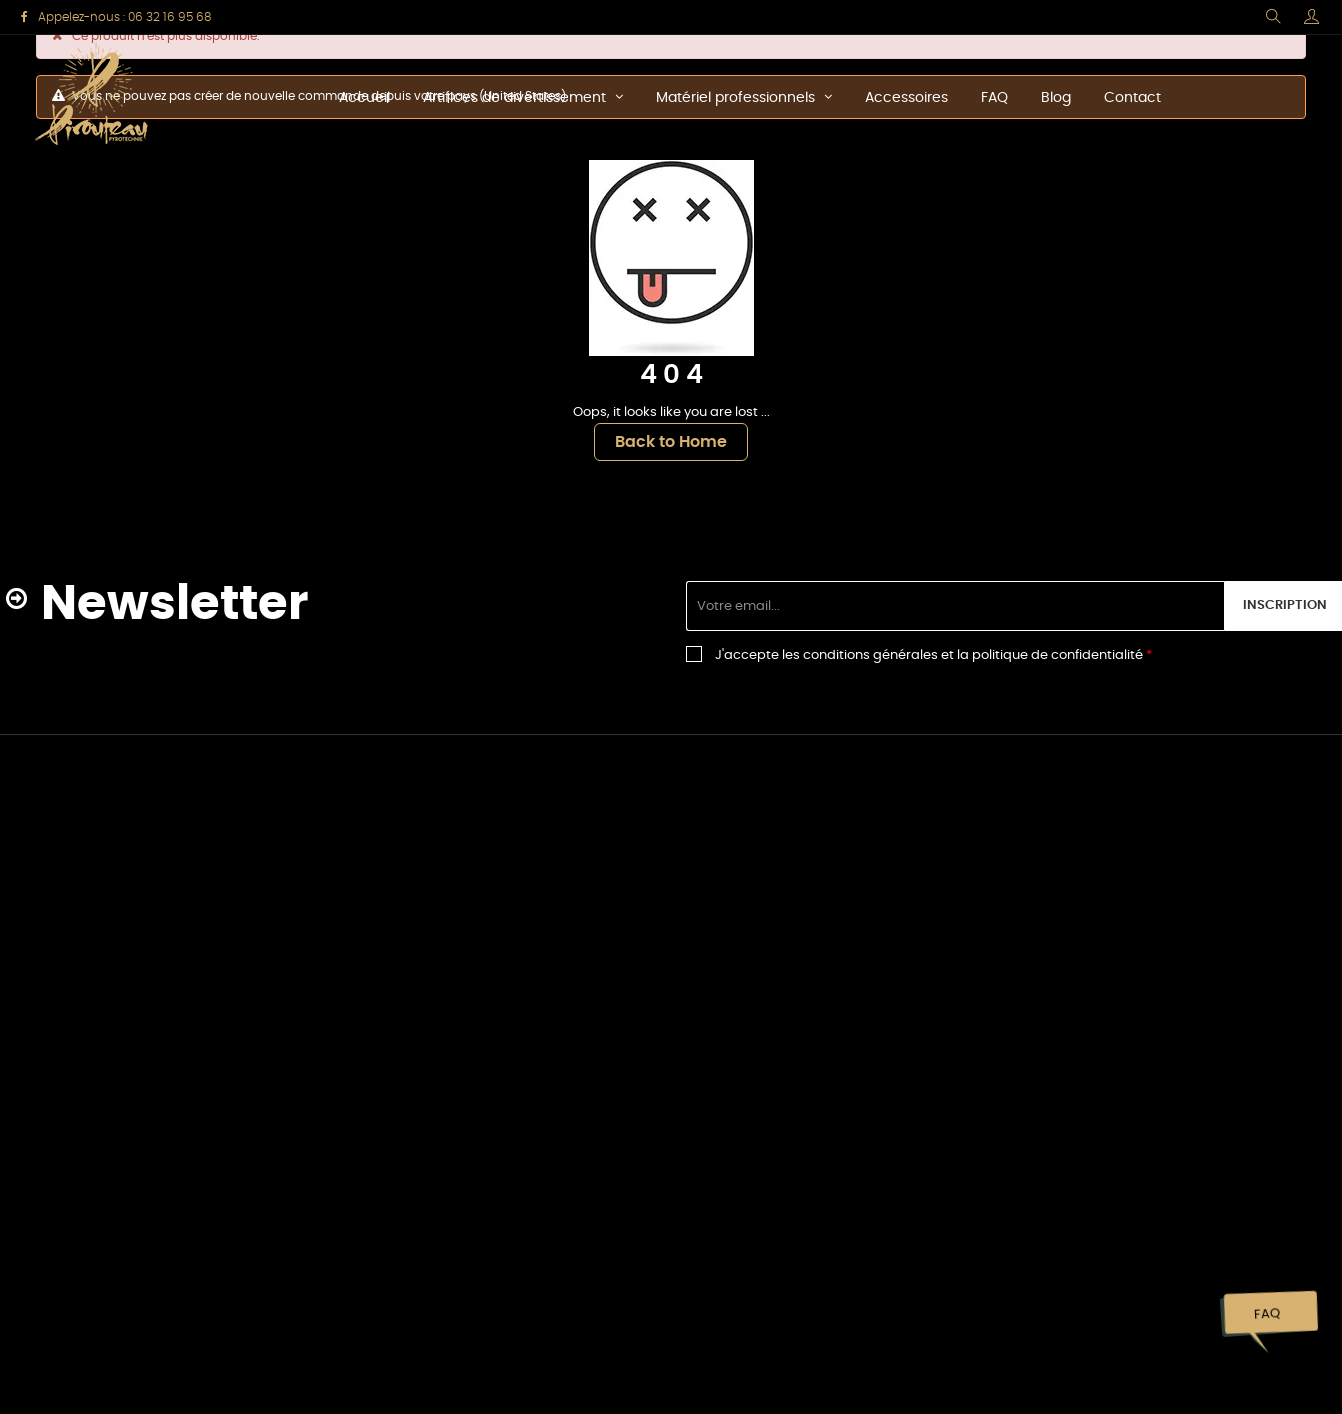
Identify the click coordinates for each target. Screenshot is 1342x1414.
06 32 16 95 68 (169, 17)
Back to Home (671, 442)
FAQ (1266, 1314)
